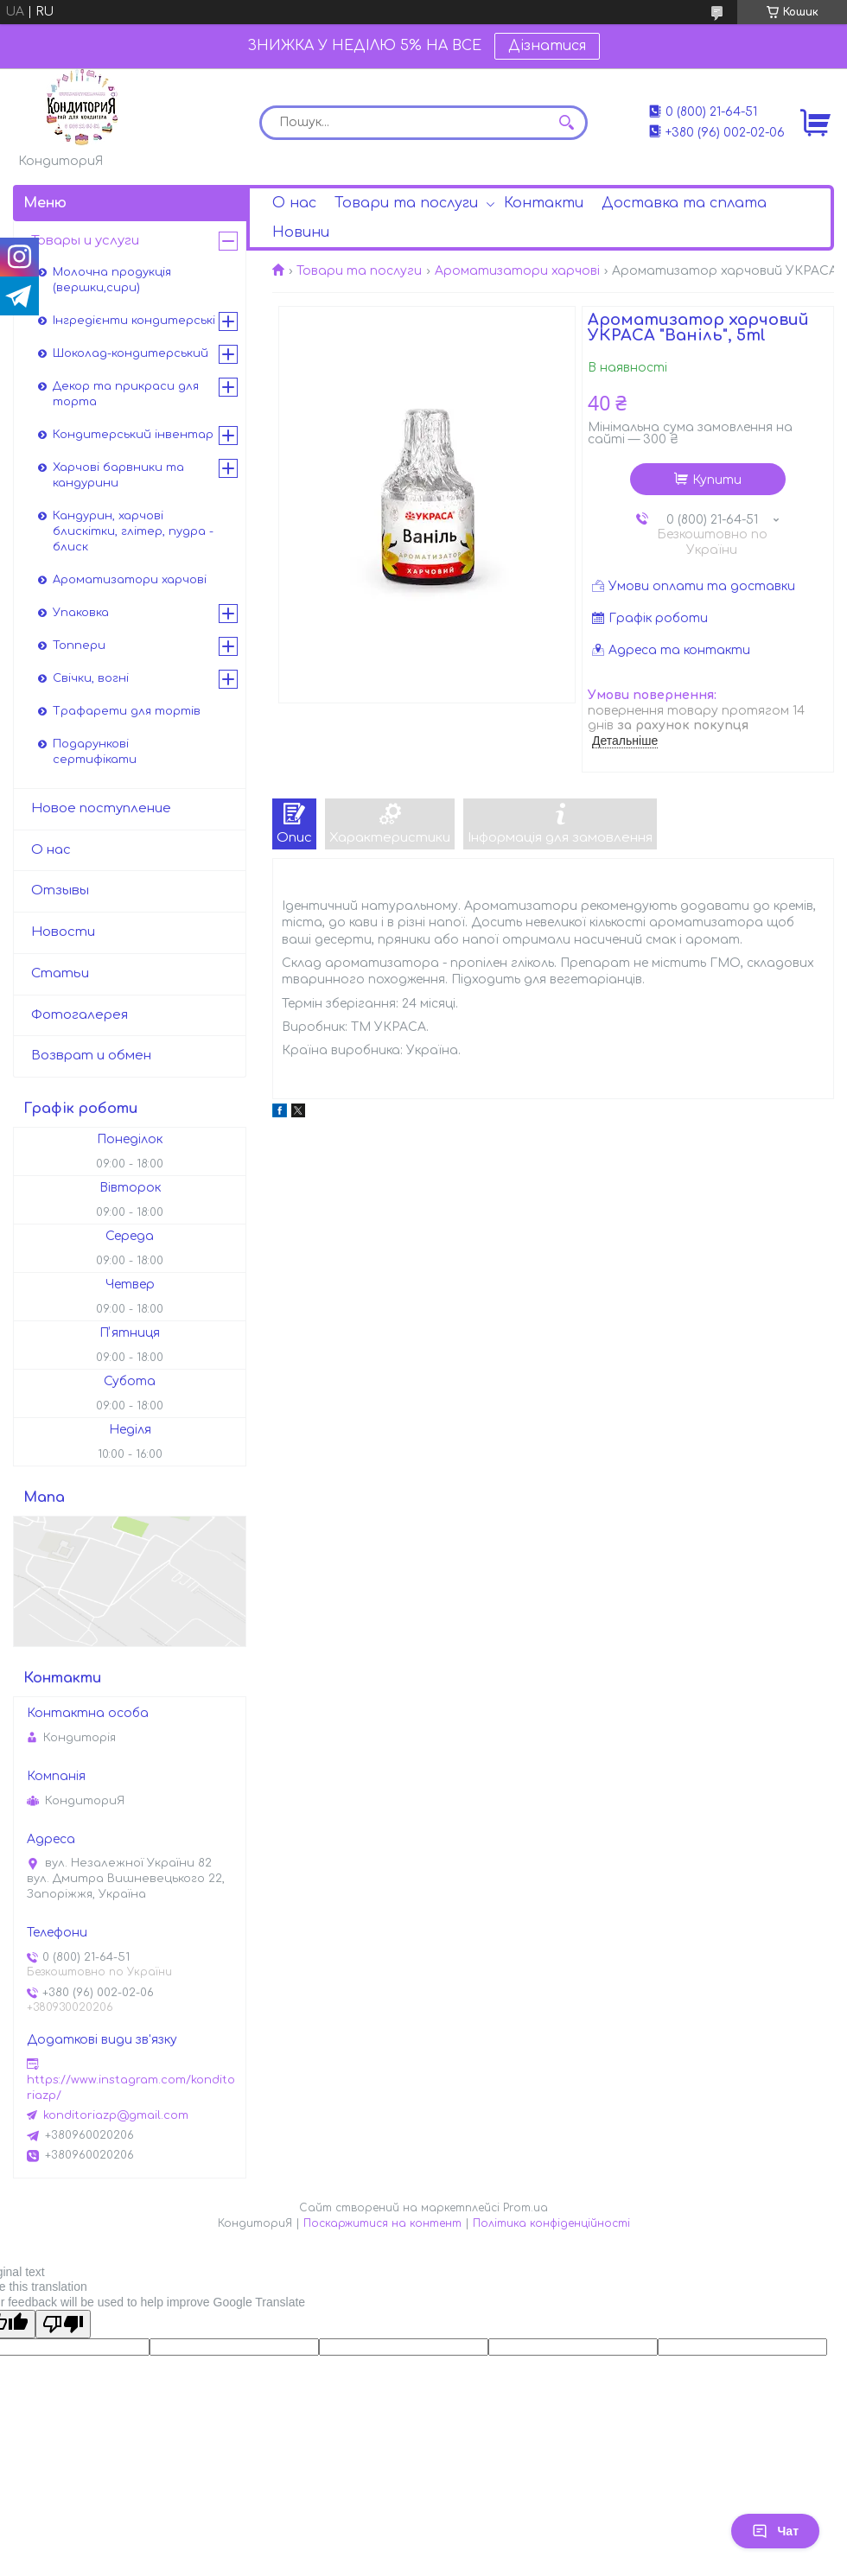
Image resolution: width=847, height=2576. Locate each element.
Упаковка (81, 613)
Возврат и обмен (91, 1055)
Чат (775, 2531)
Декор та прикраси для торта (126, 394)
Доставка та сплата (684, 203)
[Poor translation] (63, 2324)
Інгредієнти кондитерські (134, 321)
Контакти (543, 203)
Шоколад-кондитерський (130, 353)
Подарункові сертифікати (95, 752)
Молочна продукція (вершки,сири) (112, 280)
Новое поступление (101, 808)
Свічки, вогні (91, 678)
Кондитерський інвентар (133, 435)
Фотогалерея (79, 1015)
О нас (294, 203)
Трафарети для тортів (127, 711)
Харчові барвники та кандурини (118, 475)
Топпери (79, 645)
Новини (300, 232)
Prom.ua (525, 2208)
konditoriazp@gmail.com (115, 2115)
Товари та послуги (406, 203)
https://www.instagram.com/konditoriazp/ (131, 2088)
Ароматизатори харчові (517, 270)
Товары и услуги (85, 240)
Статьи (60, 973)
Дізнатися (547, 46)
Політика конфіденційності (551, 2223)
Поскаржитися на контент (382, 2223)
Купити (717, 480)
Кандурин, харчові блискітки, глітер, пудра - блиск (133, 531)
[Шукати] (566, 122)
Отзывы (60, 890)
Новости (63, 932)
